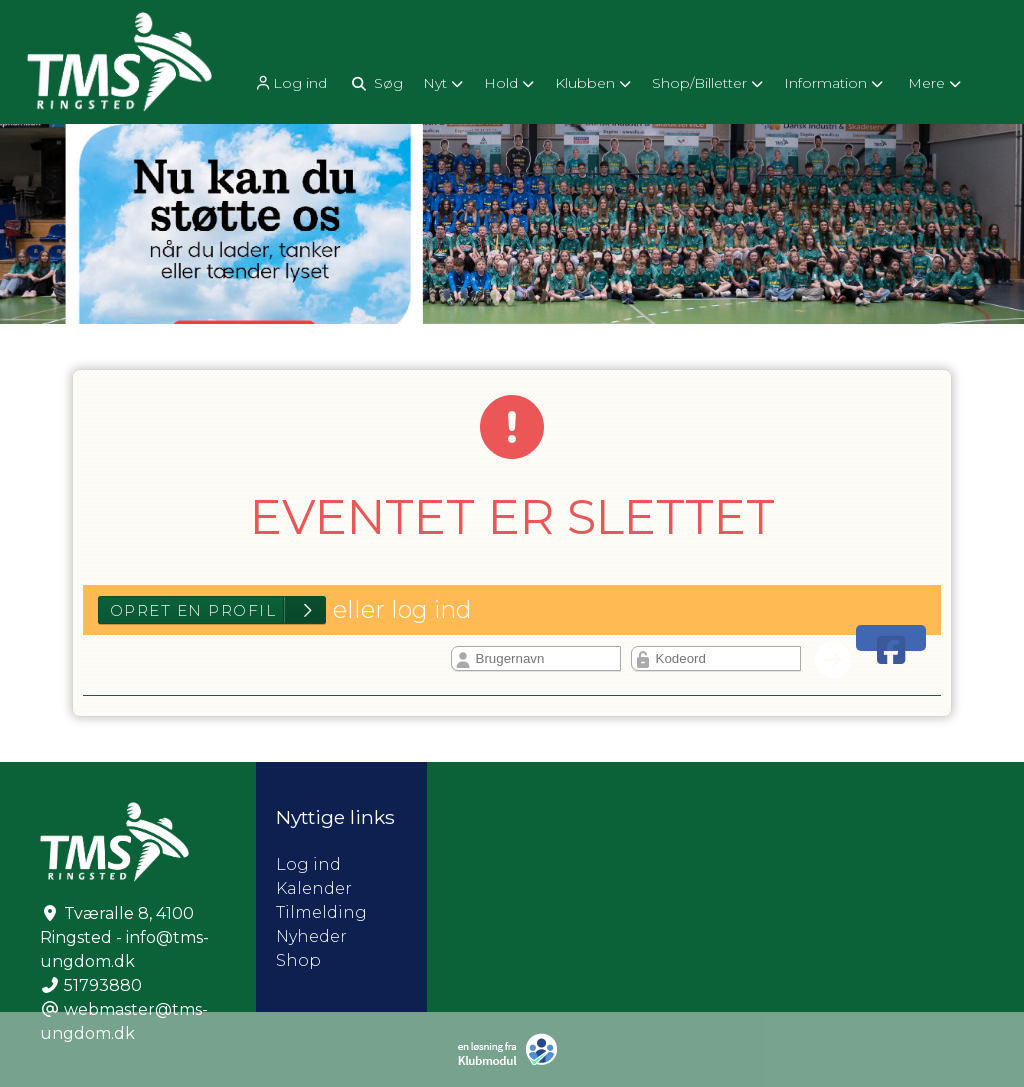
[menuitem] (292, 82)
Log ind (290, 83)
